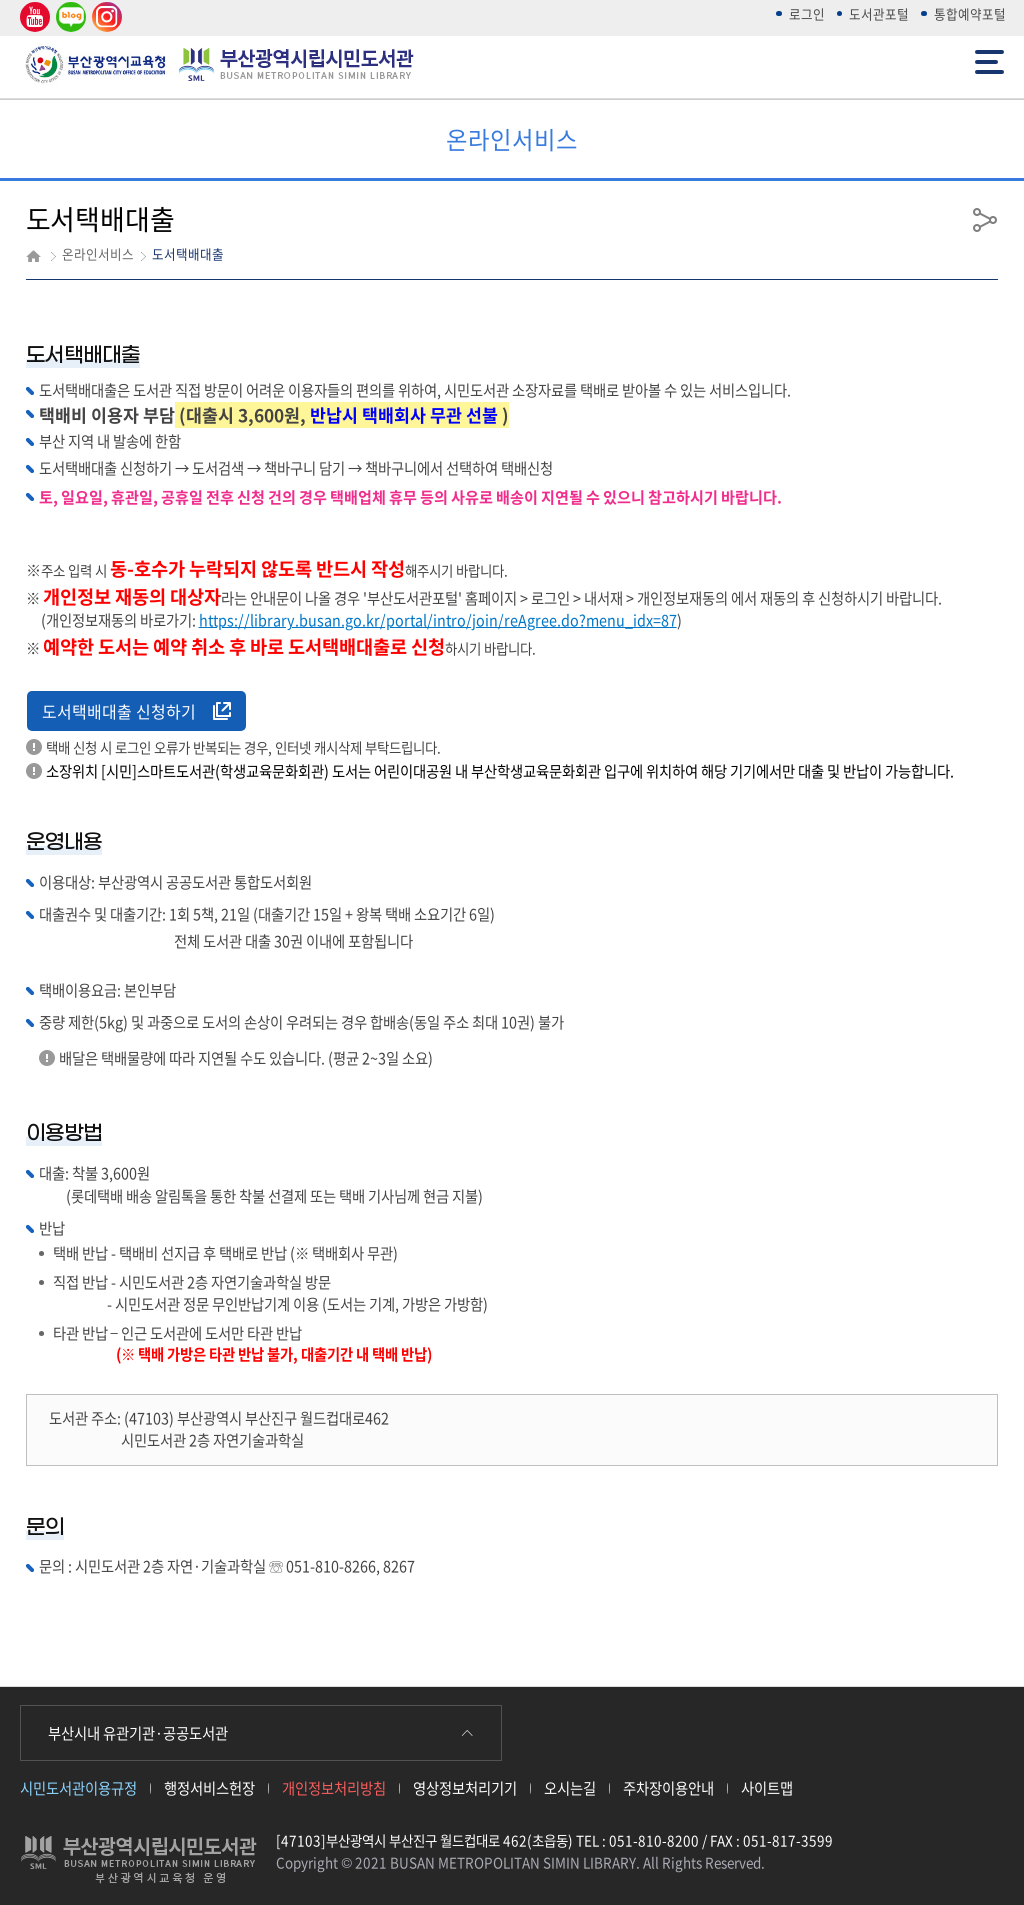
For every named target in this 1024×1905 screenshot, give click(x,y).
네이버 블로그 (69, 17)
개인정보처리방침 (334, 1788)
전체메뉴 (989, 60)
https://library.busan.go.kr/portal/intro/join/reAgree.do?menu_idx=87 (438, 620)
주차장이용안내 (668, 1788)
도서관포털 (879, 13)
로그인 (807, 13)
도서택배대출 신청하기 (136, 711)
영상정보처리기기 (465, 1788)
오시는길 (570, 1788)
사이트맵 (767, 1788)
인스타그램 (104, 17)
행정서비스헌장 (209, 1788)
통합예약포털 (970, 13)
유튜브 (32, 17)
